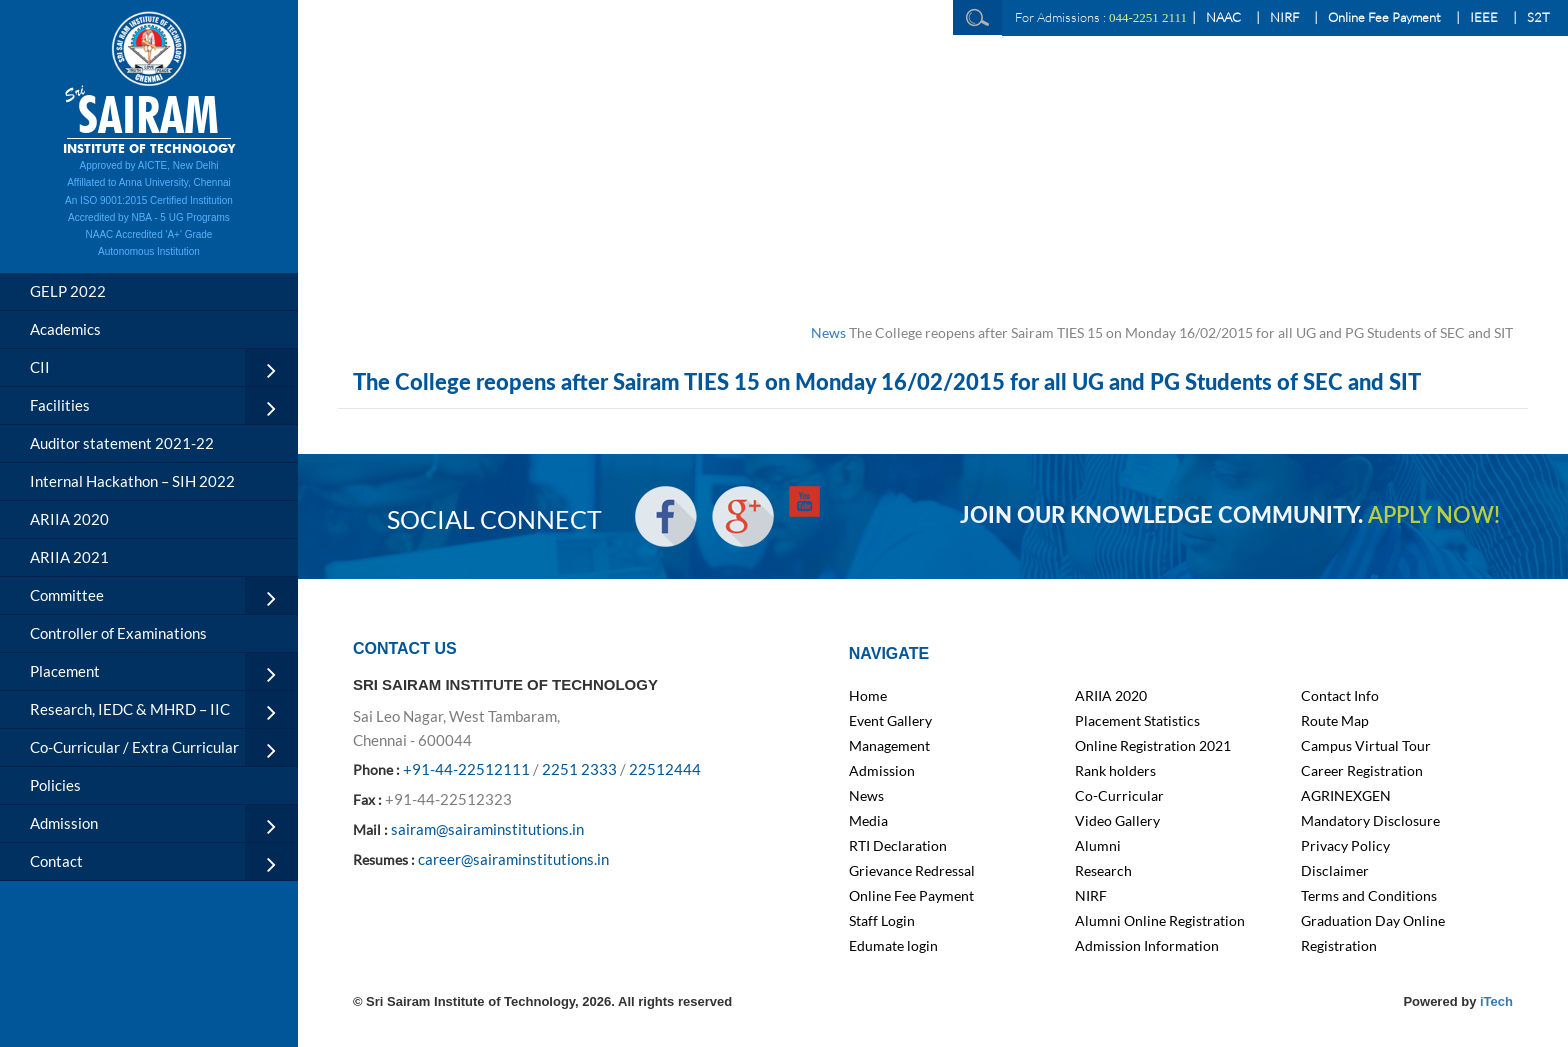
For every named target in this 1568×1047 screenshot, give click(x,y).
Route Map (1335, 720)
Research (1103, 870)
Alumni (1098, 845)
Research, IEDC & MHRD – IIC (130, 709)
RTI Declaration (898, 845)
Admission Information (1147, 945)
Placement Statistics (1137, 720)
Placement (65, 671)
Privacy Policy (1345, 845)
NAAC (1223, 17)
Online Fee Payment (1384, 17)
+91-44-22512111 (466, 769)
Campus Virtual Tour (1366, 745)
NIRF (1284, 17)
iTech (1496, 1001)
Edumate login (893, 945)
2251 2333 (579, 769)
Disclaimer (1335, 870)
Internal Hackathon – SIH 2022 (132, 481)
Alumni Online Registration (1160, 920)
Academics (65, 329)
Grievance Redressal (912, 870)
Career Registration (1362, 770)
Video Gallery (1117, 820)
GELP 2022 (68, 291)
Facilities (60, 405)
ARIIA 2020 (69, 519)
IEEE (1484, 17)
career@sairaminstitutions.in (513, 859)
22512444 (665, 769)
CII (40, 367)
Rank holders (1115, 770)
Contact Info (1340, 695)
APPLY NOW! (1434, 516)
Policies (55, 785)
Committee (67, 595)
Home (868, 695)
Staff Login (882, 920)
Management (889, 745)
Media (868, 820)
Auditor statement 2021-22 (122, 443)
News (828, 332)
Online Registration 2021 (1153, 745)
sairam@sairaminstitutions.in (487, 829)
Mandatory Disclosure (1370, 820)
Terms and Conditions (1369, 895)
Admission (64, 823)
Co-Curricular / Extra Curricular (134, 747)
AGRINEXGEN (1346, 795)
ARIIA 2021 (69, 557)
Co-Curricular (1119, 795)
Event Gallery (890, 720)
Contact (56, 861)
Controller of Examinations (118, 633)
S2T (1538, 17)
